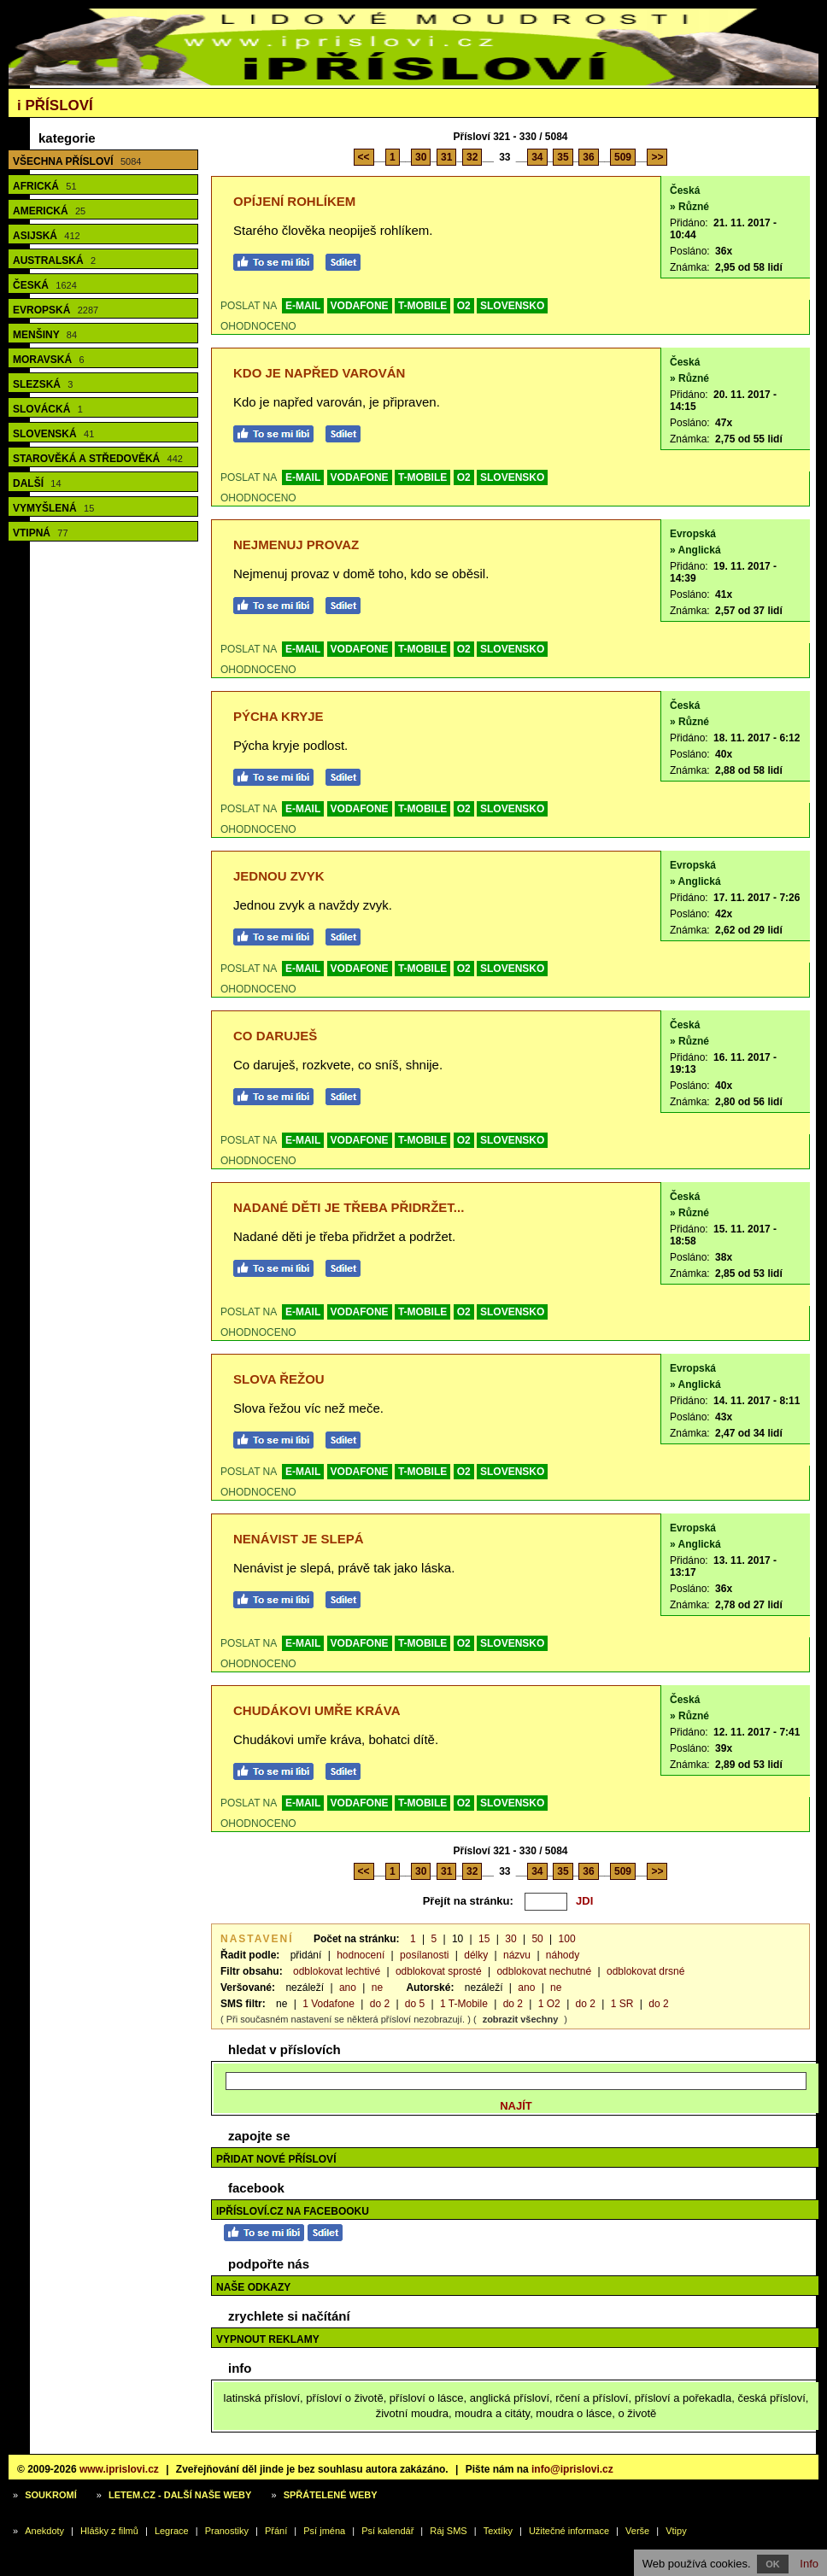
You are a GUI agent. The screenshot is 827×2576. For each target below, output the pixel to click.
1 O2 (549, 2004)
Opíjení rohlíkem (294, 201)
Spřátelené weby (331, 2495)
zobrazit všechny (521, 2019)
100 (567, 1939)
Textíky (498, 2531)
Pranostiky (227, 2531)
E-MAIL (302, 306)
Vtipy (676, 2531)
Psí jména (324, 2531)
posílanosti (424, 1955)
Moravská (49, 360)
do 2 (380, 2004)
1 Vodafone (328, 2004)
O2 (464, 306)
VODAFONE (360, 306)
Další (37, 483)
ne (377, 1987)
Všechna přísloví (77, 161)
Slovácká (48, 409)
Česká (45, 285)
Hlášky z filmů (109, 2531)
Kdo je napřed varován (319, 373)
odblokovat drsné (645, 1971)
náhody (562, 1955)
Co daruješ (275, 1035)
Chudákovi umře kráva (317, 1710)
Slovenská (53, 434)
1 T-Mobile (464, 2004)
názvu (517, 1955)
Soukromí (51, 2495)
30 (420, 157)
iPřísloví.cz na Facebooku (292, 2211)
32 (472, 157)
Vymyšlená (53, 508)
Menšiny (45, 335)
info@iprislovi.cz (572, 2469)
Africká (45, 186)
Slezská (43, 384)
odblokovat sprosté (439, 1971)
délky (476, 1955)
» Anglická (695, 550)
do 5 (415, 2004)
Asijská (46, 236)
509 (622, 157)
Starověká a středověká (98, 459)
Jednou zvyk (279, 876)
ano (347, 1987)
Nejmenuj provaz (296, 544)
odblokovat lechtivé (336, 1971)
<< (364, 157)
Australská (54, 260)
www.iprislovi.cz (119, 2469)
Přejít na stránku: (468, 1900)
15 (484, 1939)
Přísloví (55, 105)
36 (588, 157)
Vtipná (40, 533)
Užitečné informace (569, 2531)
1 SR (622, 2004)
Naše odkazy (253, 2287)
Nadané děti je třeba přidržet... (348, 1207)
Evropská (55, 310)
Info (809, 2563)
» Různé (689, 207)
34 (537, 157)
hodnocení (360, 1955)
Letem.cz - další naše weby (180, 2495)
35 (562, 157)
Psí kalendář (387, 2531)
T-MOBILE (422, 306)
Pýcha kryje (278, 716)
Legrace (172, 2531)
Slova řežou (279, 1379)
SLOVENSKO (512, 306)
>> (657, 157)
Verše (637, 2531)
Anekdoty (44, 2531)
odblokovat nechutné (543, 1971)
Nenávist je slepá (298, 1538)
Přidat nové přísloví (276, 2159)
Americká (49, 211)
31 (446, 157)
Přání (276, 2531)
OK (772, 2564)
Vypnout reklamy (268, 2339)
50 (537, 1939)
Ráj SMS (448, 2531)
